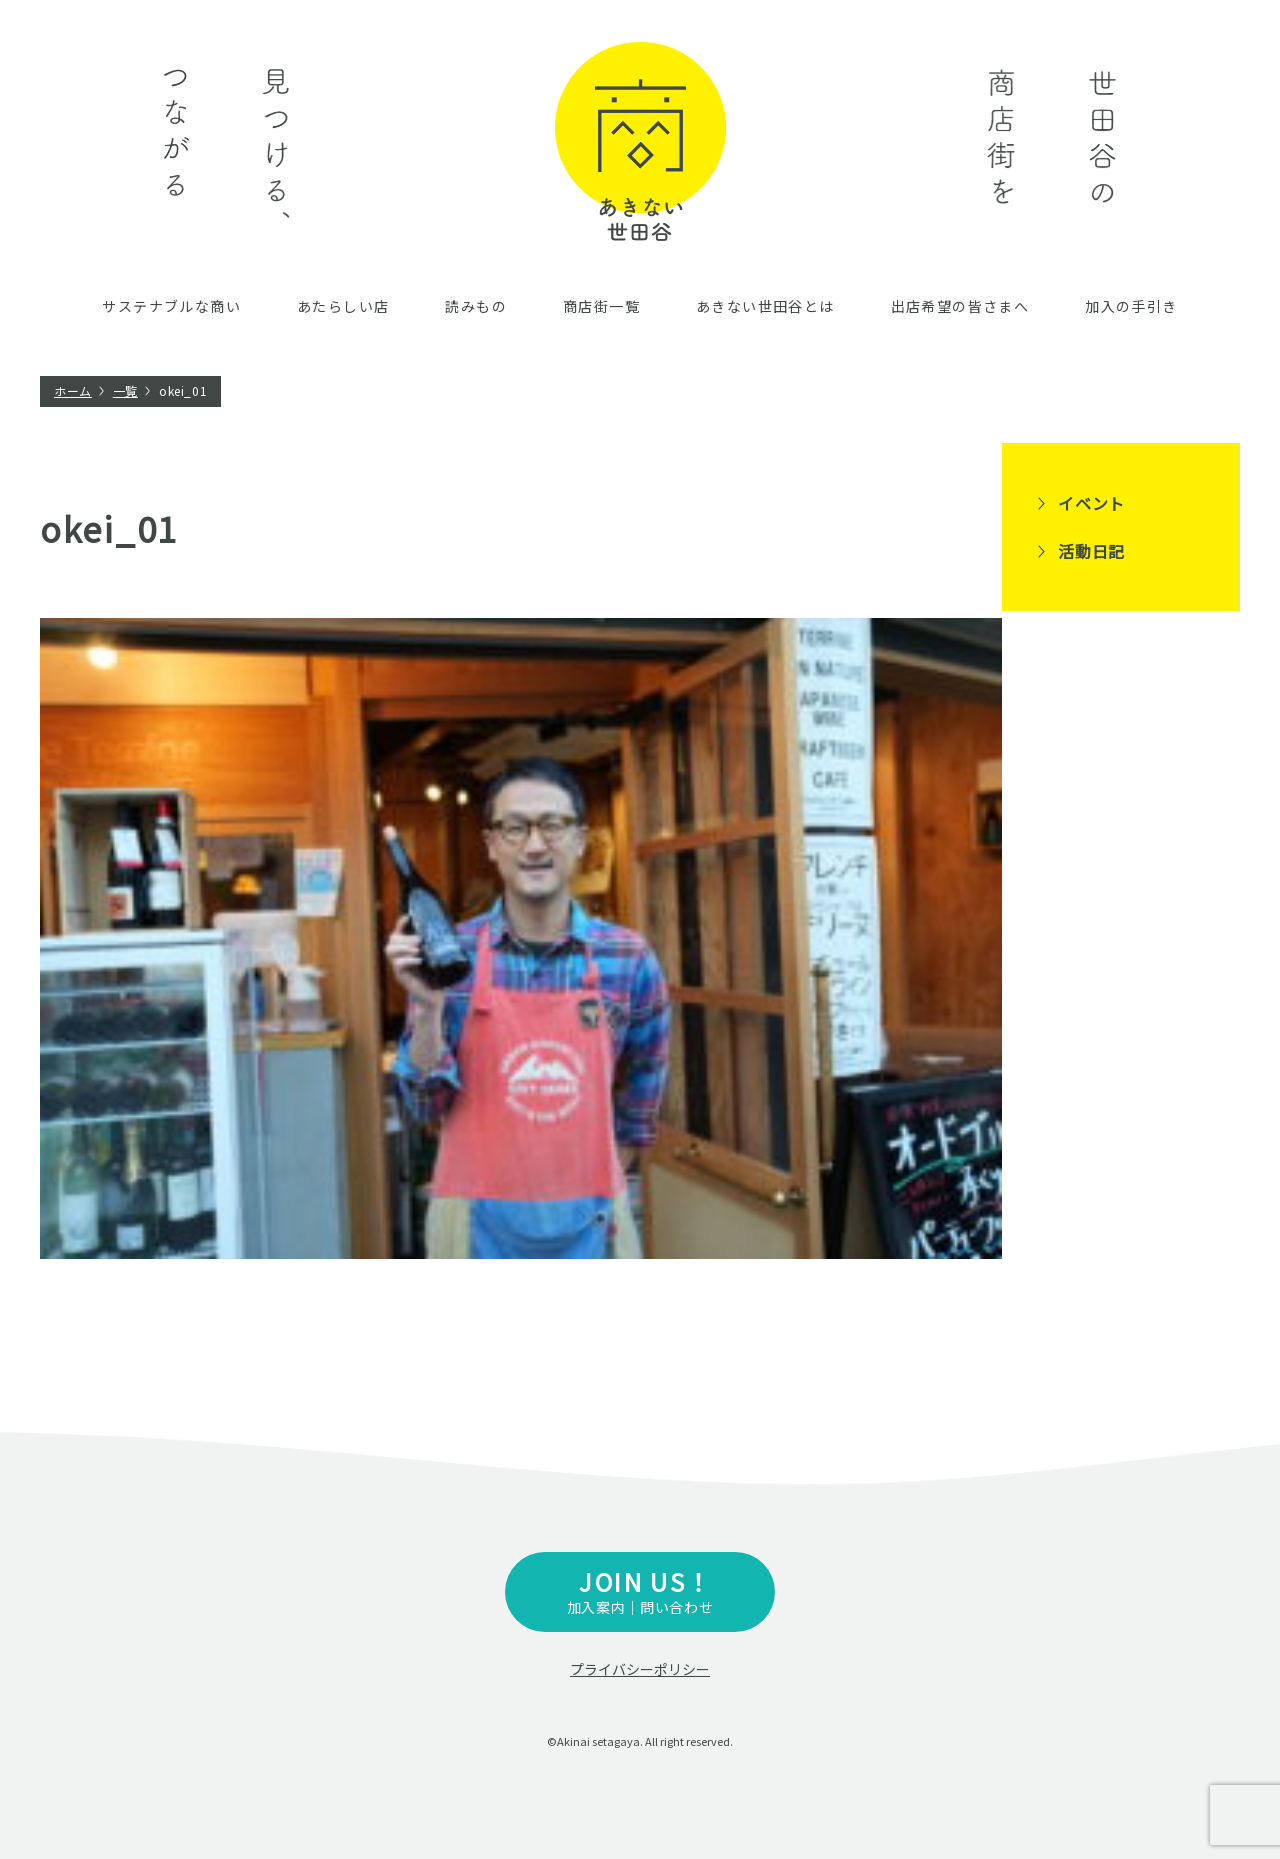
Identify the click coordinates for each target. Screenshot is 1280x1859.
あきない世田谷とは (765, 306)
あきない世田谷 (640, 141)
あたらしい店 (343, 306)
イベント (1091, 503)
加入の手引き (1131, 306)
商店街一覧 (601, 306)
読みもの (476, 306)
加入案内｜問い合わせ (640, 1590)
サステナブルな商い (171, 306)
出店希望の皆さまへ (960, 306)
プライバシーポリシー (640, 1669)
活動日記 (1091, 551)
